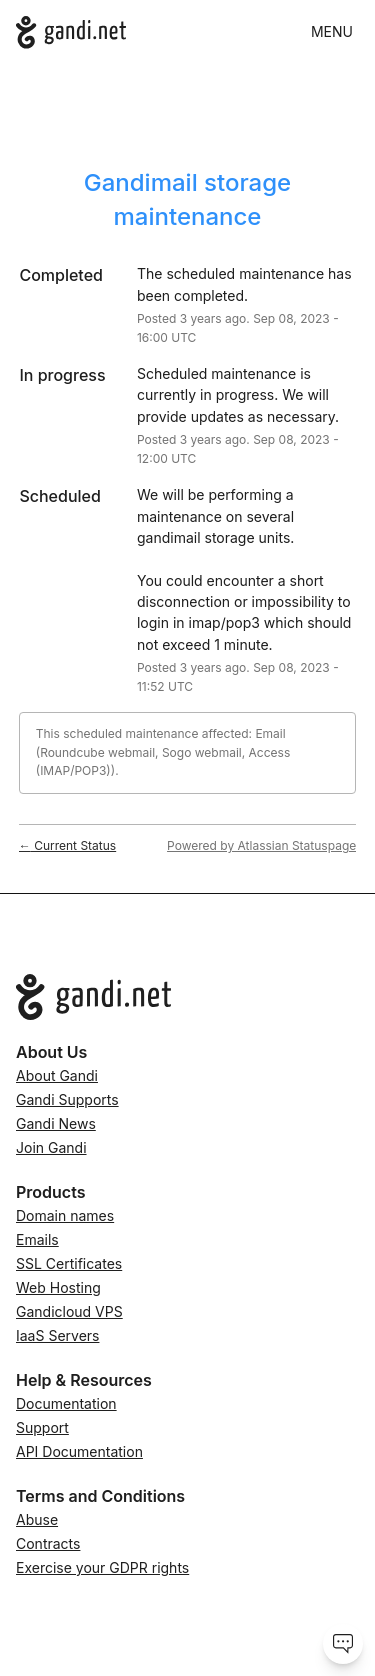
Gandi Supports (67, 1099)
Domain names (65, 1215)
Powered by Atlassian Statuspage (261, 845)
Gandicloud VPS (69, 1311)
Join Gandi (51, 1147)
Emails (37, 1239)
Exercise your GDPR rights (102, 1567)
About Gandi (57, 1075)
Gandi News (56, 1123)
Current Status (67, 845)
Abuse (37, 1519)
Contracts (48, 1543)
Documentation (66, 1403)
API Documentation (79, 1451)
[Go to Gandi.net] (187, 997)
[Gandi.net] (71, 32)
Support (42, 1427)
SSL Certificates (69, 1263)
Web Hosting (58, 1287)
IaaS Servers (57, 1335)
